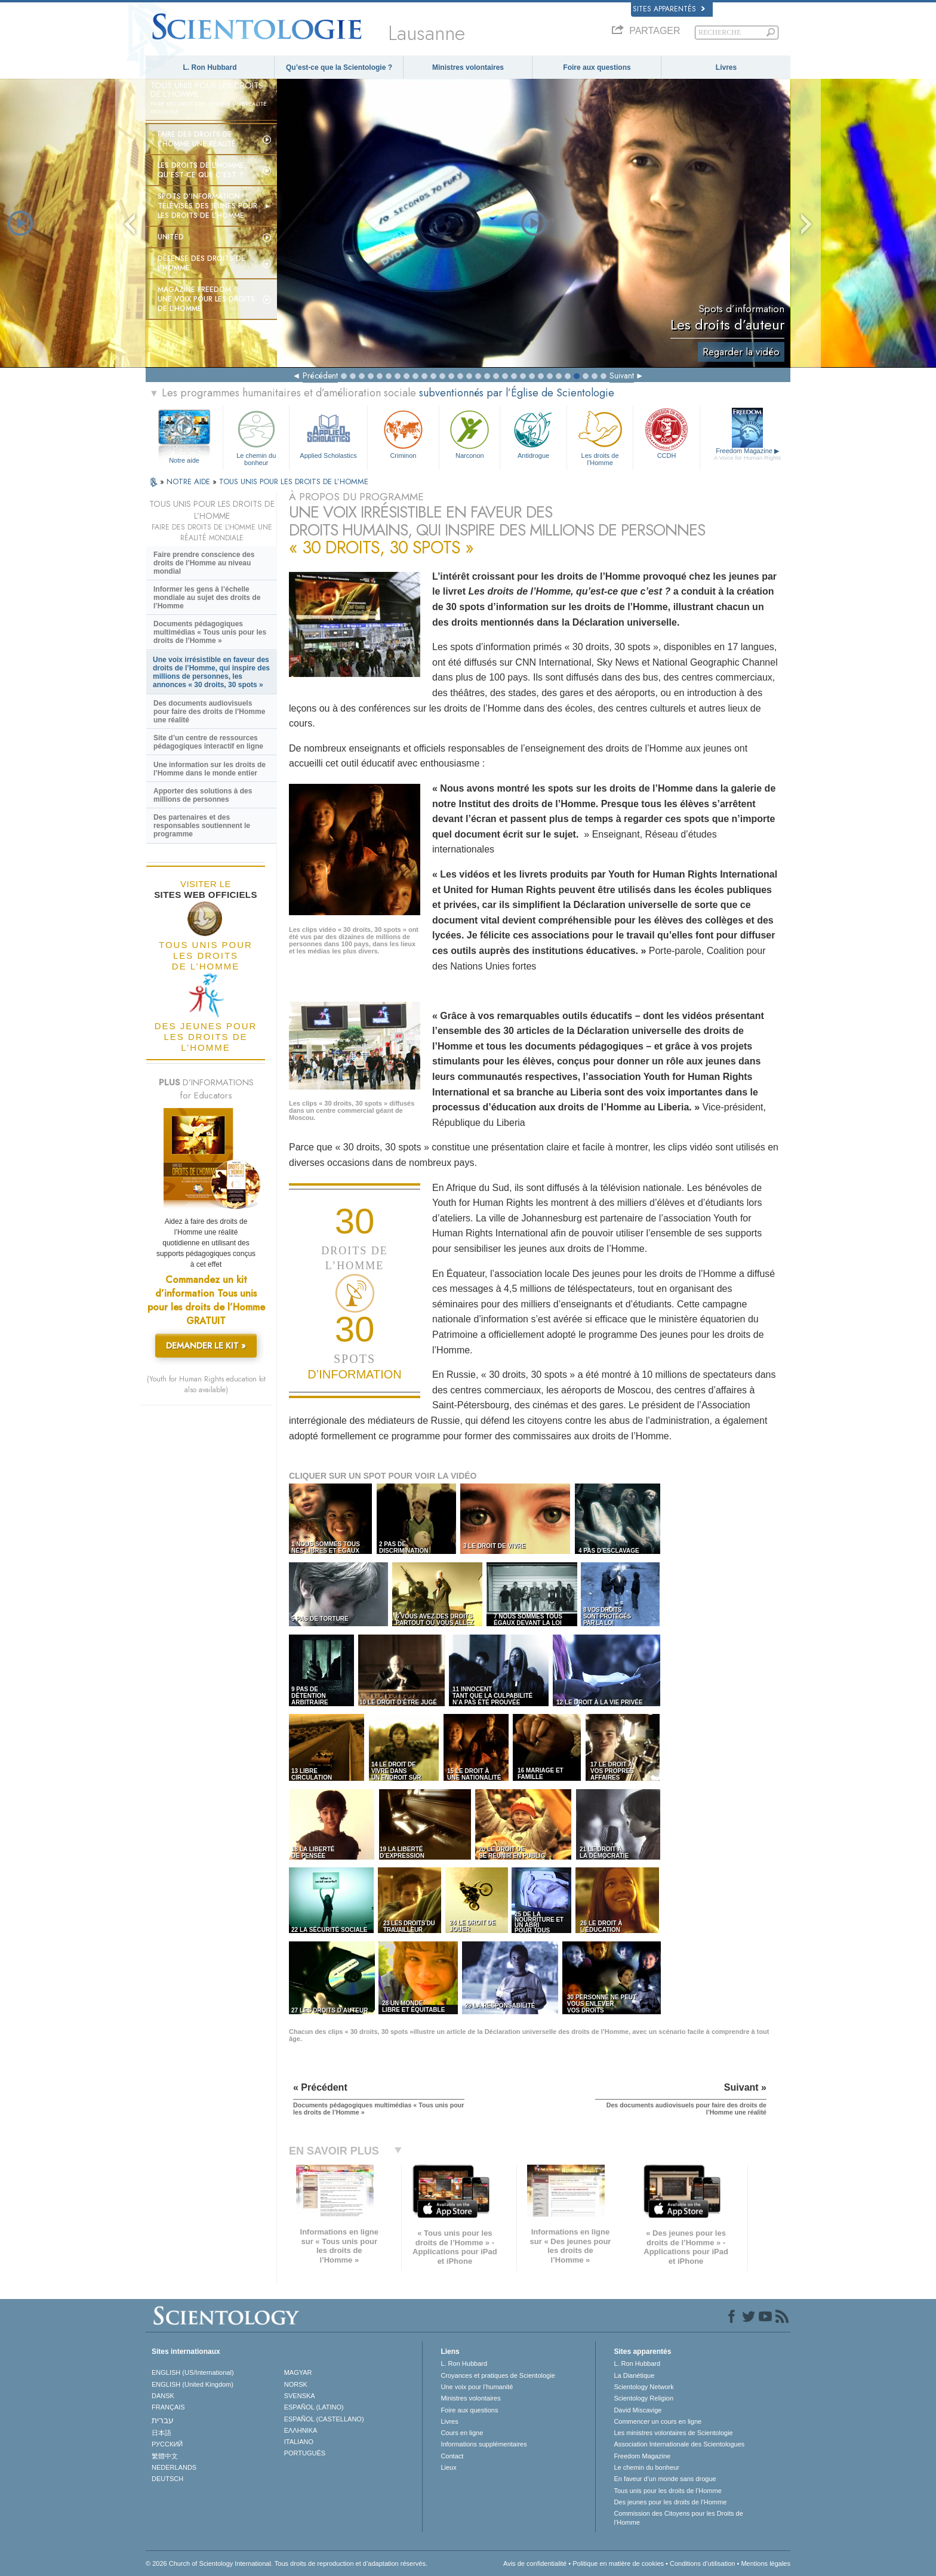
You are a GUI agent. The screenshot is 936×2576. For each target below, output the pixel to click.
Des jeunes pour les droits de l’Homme (670, 2502)
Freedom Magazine (747, 454)
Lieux (448, 2467)
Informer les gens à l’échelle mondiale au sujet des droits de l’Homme (206, 597)
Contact (452, 2456)
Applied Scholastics (328, 433)
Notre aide (184, 460)
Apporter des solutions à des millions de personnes (202, 795)
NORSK (295, 2384)
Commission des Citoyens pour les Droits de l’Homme (678, 2517)
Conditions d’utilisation (702, 2563)
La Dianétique (634, 2375)
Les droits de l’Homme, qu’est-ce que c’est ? (202, 170)
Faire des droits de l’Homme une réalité (197, 139)
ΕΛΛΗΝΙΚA (301, 2430)
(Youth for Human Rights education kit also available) (206, 1384)
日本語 (161, 2432)
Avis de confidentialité (534, 2563)
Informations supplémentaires (483, 2444)
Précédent (320, 375)
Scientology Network (643, 2386)
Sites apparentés (669, 9)
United (171, 237)
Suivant (621, 375)
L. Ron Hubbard (210, 67)
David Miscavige (637, 2410)
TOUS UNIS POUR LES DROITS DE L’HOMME (293, 481)
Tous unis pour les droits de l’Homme (667, 2490)
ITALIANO (298, 2441)
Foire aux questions (596, 67)
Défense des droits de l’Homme (201, 263)
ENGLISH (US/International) (193, 2372)
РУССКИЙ (167, 2444)
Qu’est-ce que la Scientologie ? (339, 67)
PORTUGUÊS (304, 2453)
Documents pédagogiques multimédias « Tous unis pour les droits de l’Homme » (209, 632)
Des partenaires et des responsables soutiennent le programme (201, 825)
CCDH (666, 433)
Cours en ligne (462, 2432)
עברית (163, 2420)
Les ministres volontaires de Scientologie (673, 2432)
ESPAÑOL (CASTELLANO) (324, 2419)
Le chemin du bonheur (256, 436)
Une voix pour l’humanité (477, 2386)
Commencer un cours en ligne (657, 2421)
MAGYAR (298, 2372)
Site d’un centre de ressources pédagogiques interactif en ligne (208, 742)
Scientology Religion (643, 2398)
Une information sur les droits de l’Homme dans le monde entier (209, 769)
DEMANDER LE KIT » (206, 1346)
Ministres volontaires (468, 67)
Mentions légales (765, 2563)
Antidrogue (533, 433)
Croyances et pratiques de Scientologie (498, 2375)
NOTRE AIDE (190, 481)
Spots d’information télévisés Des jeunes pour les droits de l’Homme (207, 206)
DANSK (163, 2395)
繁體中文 (165, 2456)
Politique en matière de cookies (618, 2563)
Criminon (403, 433)
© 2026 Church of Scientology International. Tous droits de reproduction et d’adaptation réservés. (286, 2563)
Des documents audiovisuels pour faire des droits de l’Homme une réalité (209, 711)
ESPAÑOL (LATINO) (314, 2407)
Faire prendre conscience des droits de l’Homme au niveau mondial (203, 562)
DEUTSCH (167, 2478)
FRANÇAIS (168, 2407)
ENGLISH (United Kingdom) (192, 2384)
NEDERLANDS (174, 2467)
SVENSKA (299, 2395)
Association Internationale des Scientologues (679, 2444)
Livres (726, 67)
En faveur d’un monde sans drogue (665, 2478)
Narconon (469, 433)
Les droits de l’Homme (600, 436)
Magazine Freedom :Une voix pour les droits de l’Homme (206, 299)
